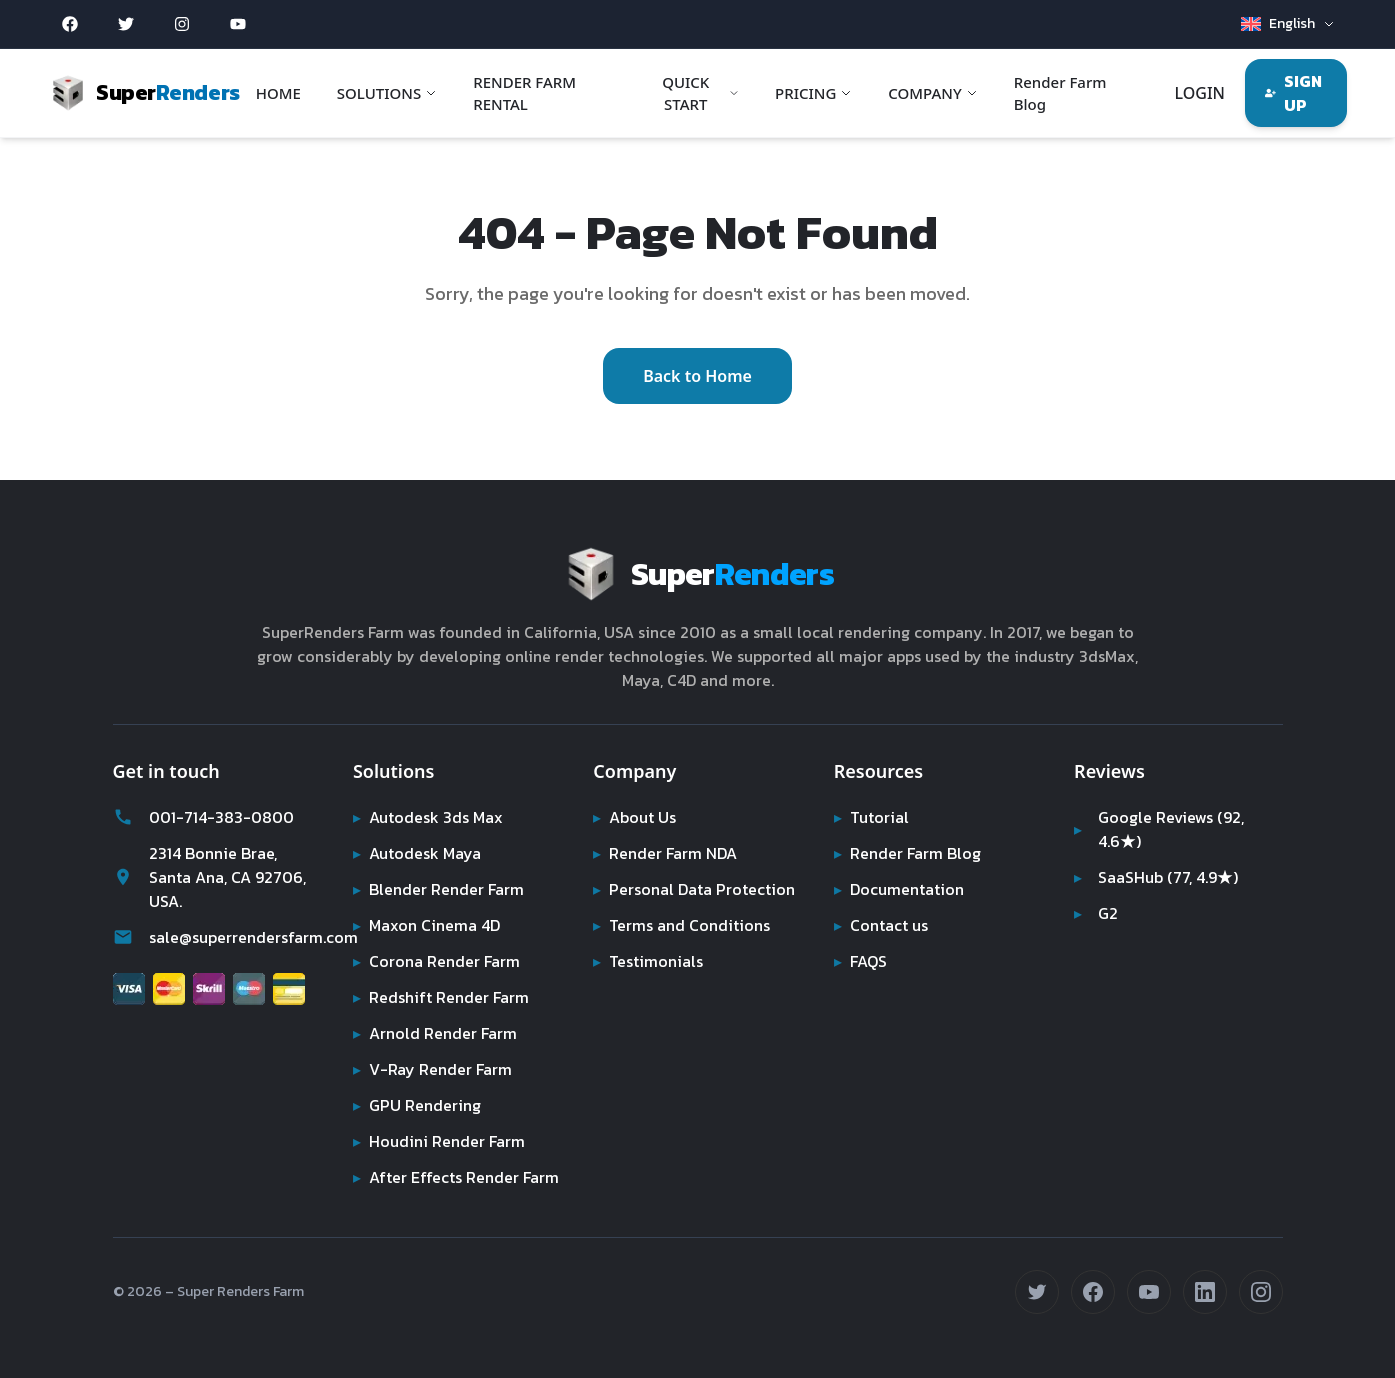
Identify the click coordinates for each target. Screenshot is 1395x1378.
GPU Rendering (418, 1081)
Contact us (882, 901)
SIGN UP (1292, 93)
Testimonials (648, 937)
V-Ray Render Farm (432, 1045)
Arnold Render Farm (437, 1009)
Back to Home (697, 364)
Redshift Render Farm (442, 973)
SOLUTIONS (391, 93)
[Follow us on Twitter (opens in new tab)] (1037, 1292)
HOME (282, 93)
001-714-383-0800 (198, 793)
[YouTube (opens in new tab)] (238, 24)
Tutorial (870, 793)
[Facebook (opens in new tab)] (70, 24)
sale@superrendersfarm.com (217, 913)
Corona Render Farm (439, 937)
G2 (1096, 889)
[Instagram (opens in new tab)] (182, 24)
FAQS (861, 937)
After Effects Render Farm (436, 1165)
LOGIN (1198, 93)
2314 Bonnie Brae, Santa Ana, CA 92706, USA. (210, 853)
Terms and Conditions (683, 901)
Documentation (900, 865)
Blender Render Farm (441, 865)
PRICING (813, 93)
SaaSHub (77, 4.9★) (1159, 853)
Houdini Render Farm (441, 1117)
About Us (635, 793)
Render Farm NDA (668, 829)
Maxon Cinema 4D (429, 901)
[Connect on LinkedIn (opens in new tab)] (1205, 1292)
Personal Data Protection (694, 865)
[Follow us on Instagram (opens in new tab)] (1261, 1292)
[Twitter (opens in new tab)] (126, 24)
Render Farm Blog (1060, 93)
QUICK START (701, 93)
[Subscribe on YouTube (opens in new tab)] (1149, 1292)
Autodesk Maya (418, 829)
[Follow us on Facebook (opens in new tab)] (1093, 1292)
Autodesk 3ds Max (430, 793)
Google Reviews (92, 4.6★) (1161, 805)
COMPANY (933, 93)
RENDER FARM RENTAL (528, 93)
